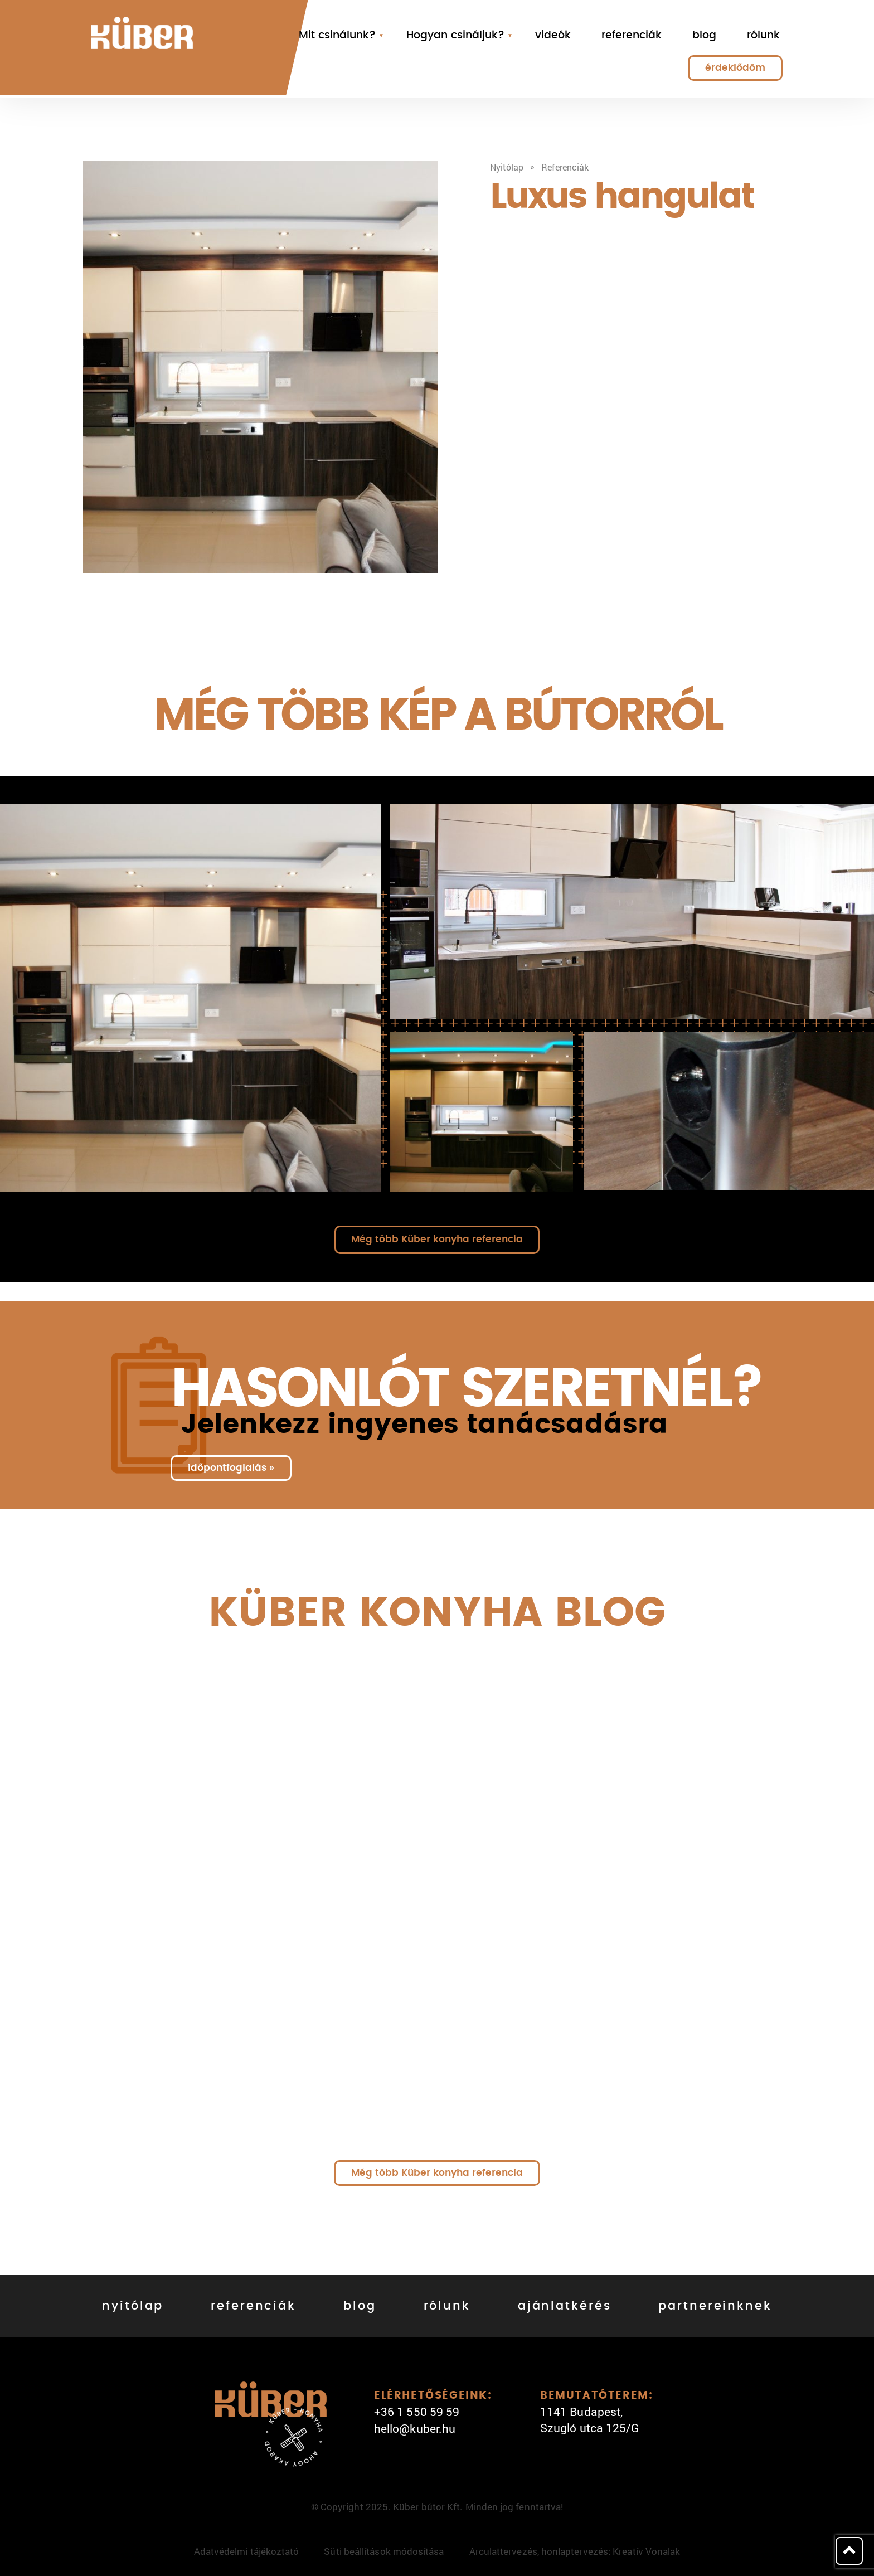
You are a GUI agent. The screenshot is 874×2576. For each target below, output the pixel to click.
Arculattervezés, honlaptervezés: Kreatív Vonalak (575, 2551)
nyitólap (132, 2306)
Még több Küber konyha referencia (437, 1239)
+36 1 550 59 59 (416, 2411)
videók (553, 35)
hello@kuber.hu (414, 2428)
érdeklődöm (735, 67)
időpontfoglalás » (231, 1467)
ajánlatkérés (564, 2306)
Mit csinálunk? (337, 35)
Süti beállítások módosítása (384, 2551)
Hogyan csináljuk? (455, 35)
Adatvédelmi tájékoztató (246, 2551)
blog (704, 35)
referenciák (631, 35)
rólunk (763, 35)
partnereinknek (714, 2306)
